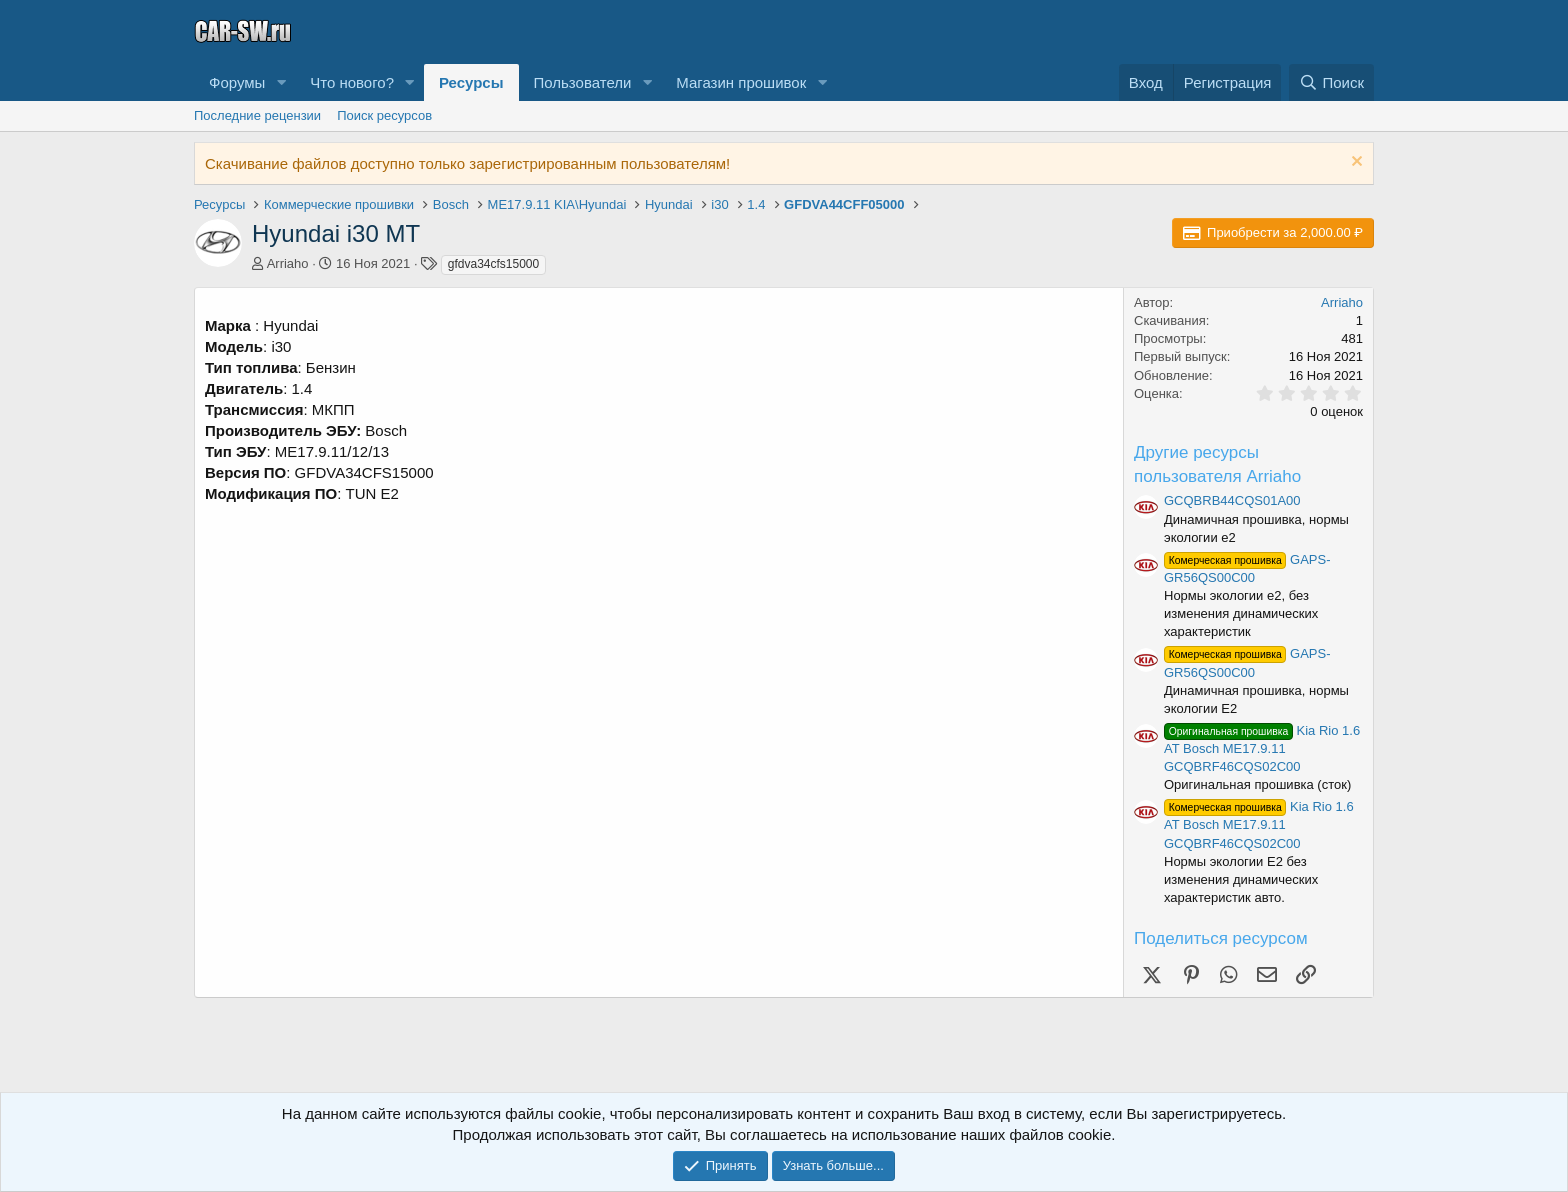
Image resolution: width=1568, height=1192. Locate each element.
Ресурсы (471, 82)
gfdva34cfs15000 (493, 264)
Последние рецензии (257, 115)
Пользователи (583, 82)
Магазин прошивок (741, 82)
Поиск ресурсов (384, 115)
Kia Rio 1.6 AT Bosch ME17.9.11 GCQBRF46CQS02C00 (1262, 748)
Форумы (237, 82)
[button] (281, 82)
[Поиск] (1331, 82)
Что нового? (352, 82)
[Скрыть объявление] (1354, 163)
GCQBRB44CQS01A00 (1232, 500)
